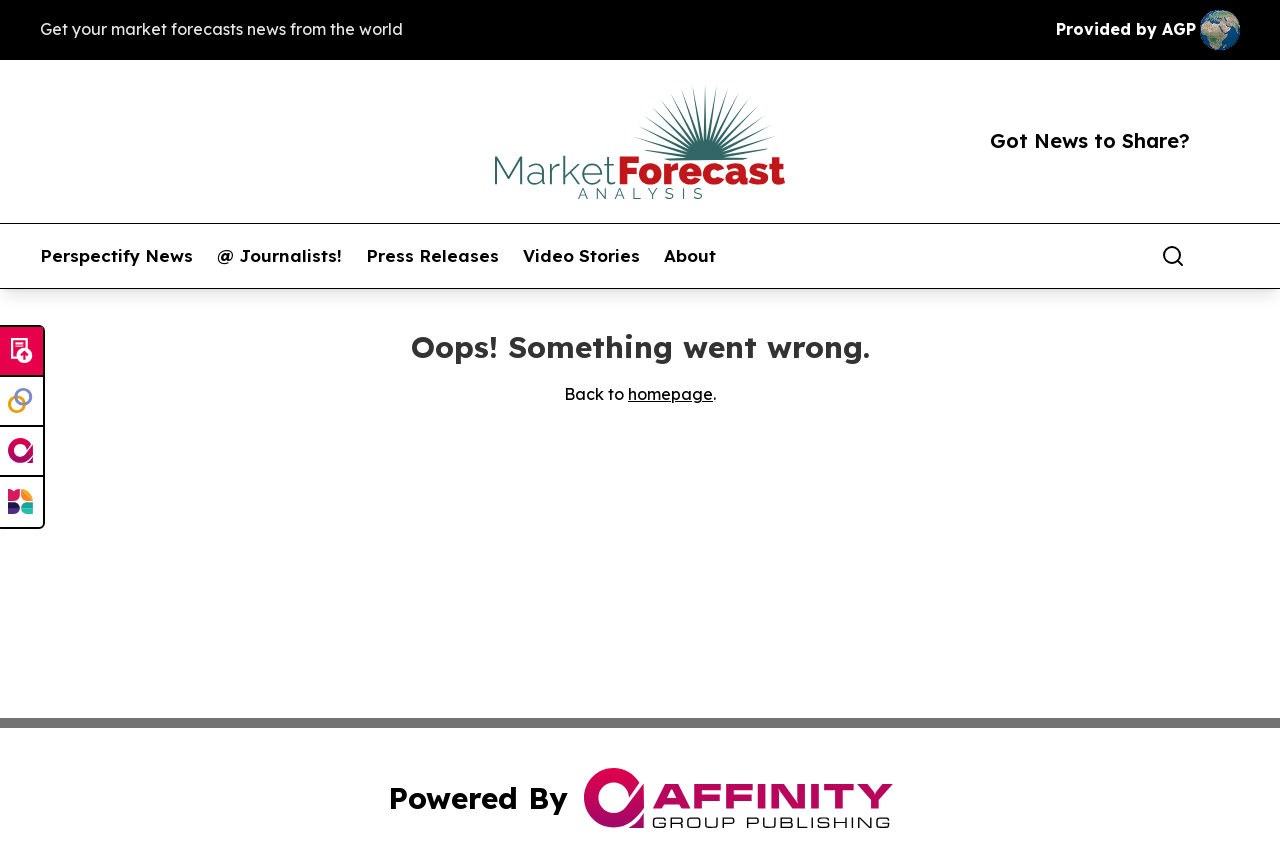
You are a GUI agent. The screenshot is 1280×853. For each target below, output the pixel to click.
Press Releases (432, 256)
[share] (1226, 256)
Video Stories (581, 256)
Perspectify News (116, 256)
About (690, 256)
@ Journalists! (279, 256)
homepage (670, 394)
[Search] (1173, 256)
